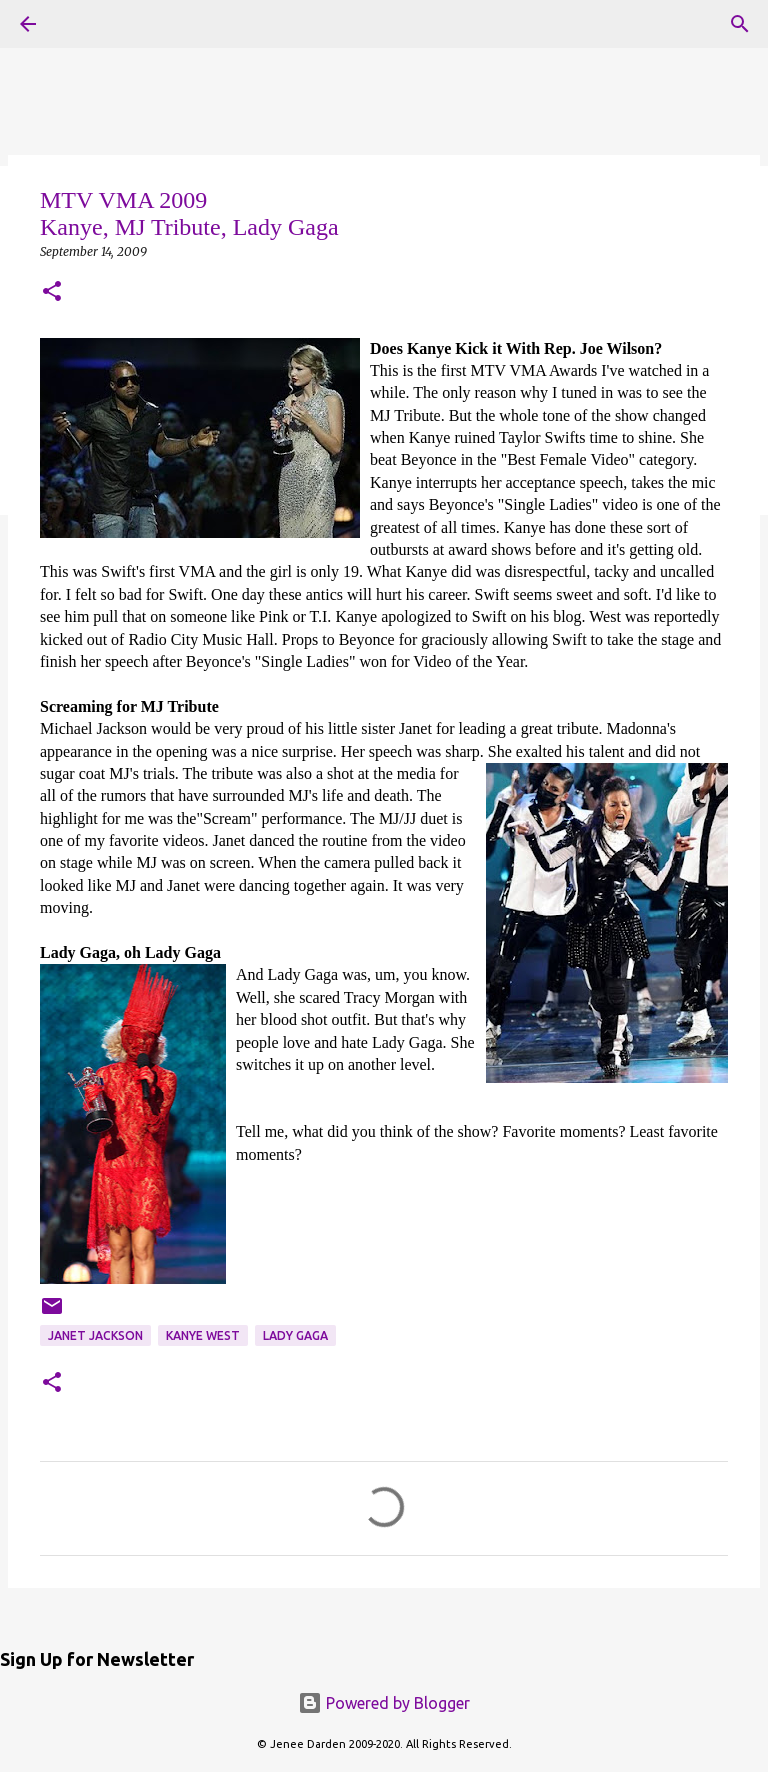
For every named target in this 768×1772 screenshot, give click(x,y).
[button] (52, 292)
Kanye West (203, 1335)
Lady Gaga (295, 1335)
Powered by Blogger (384, 1703)
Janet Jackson (95, 1335)
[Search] (740, 24)
